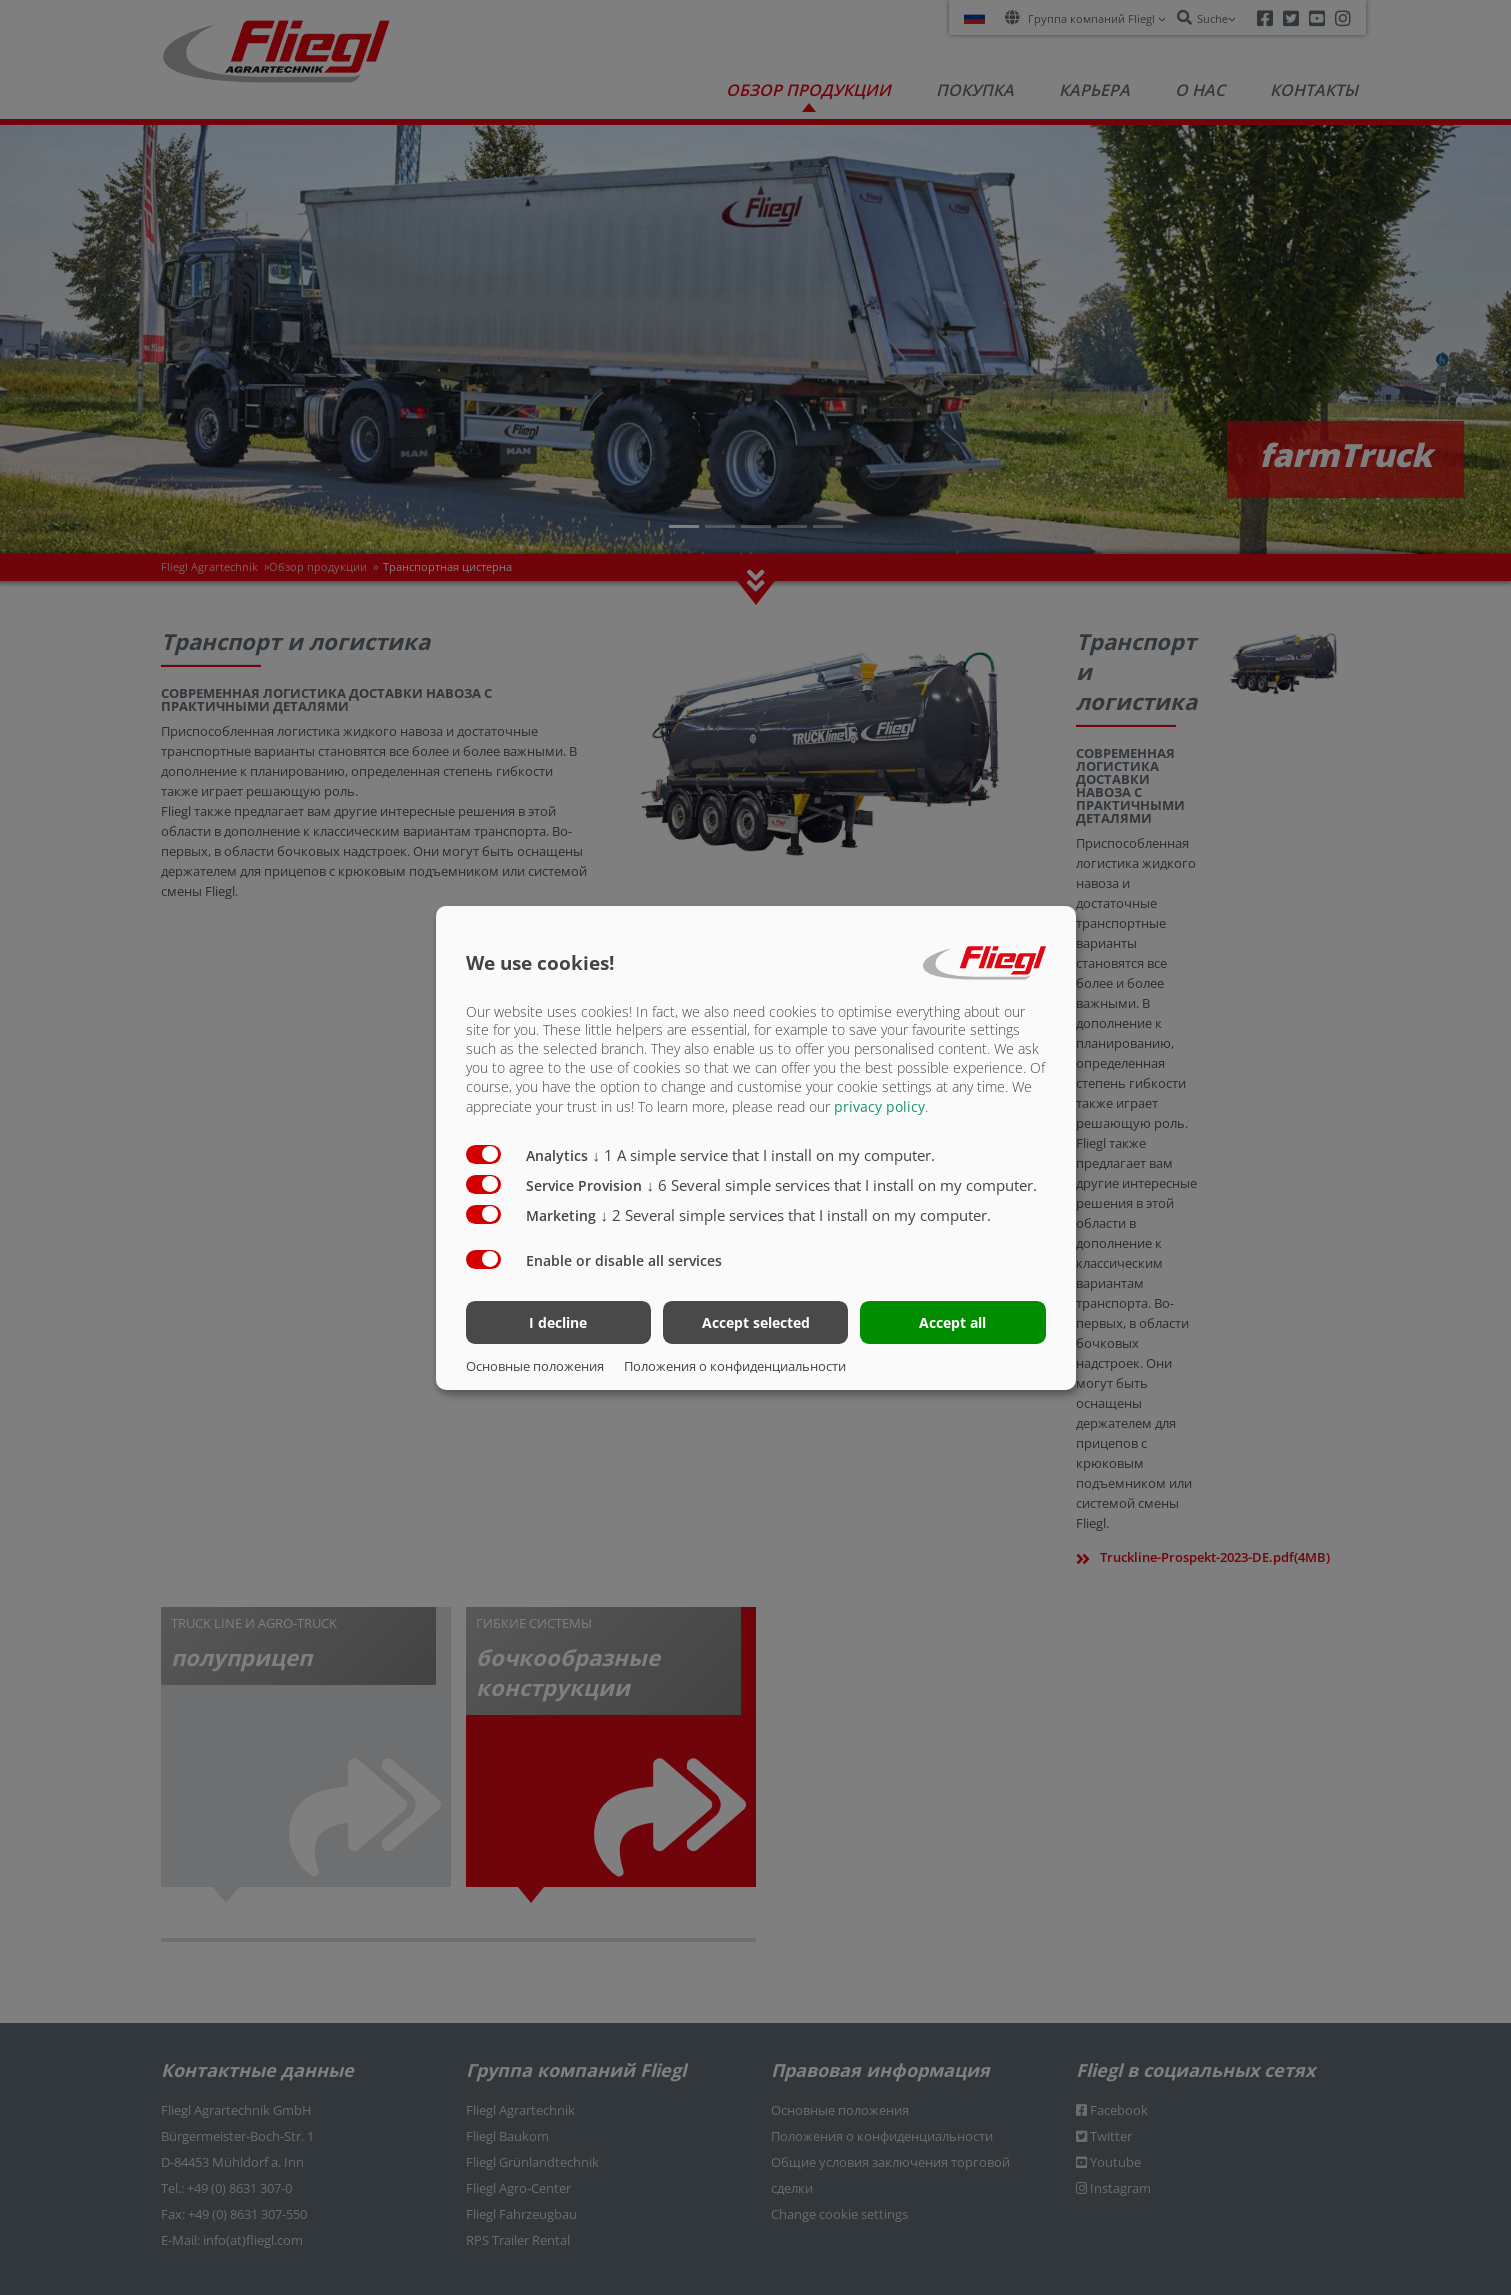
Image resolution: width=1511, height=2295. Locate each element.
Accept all (952, 1322)
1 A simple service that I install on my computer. (764, 1155)
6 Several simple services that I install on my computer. (842, 1185)
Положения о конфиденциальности (735, 1366)
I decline (558, 1322)
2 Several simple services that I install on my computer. (796, 1215)
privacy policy (879, 1106)
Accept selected (756, 1322)
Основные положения (535, 1366)
